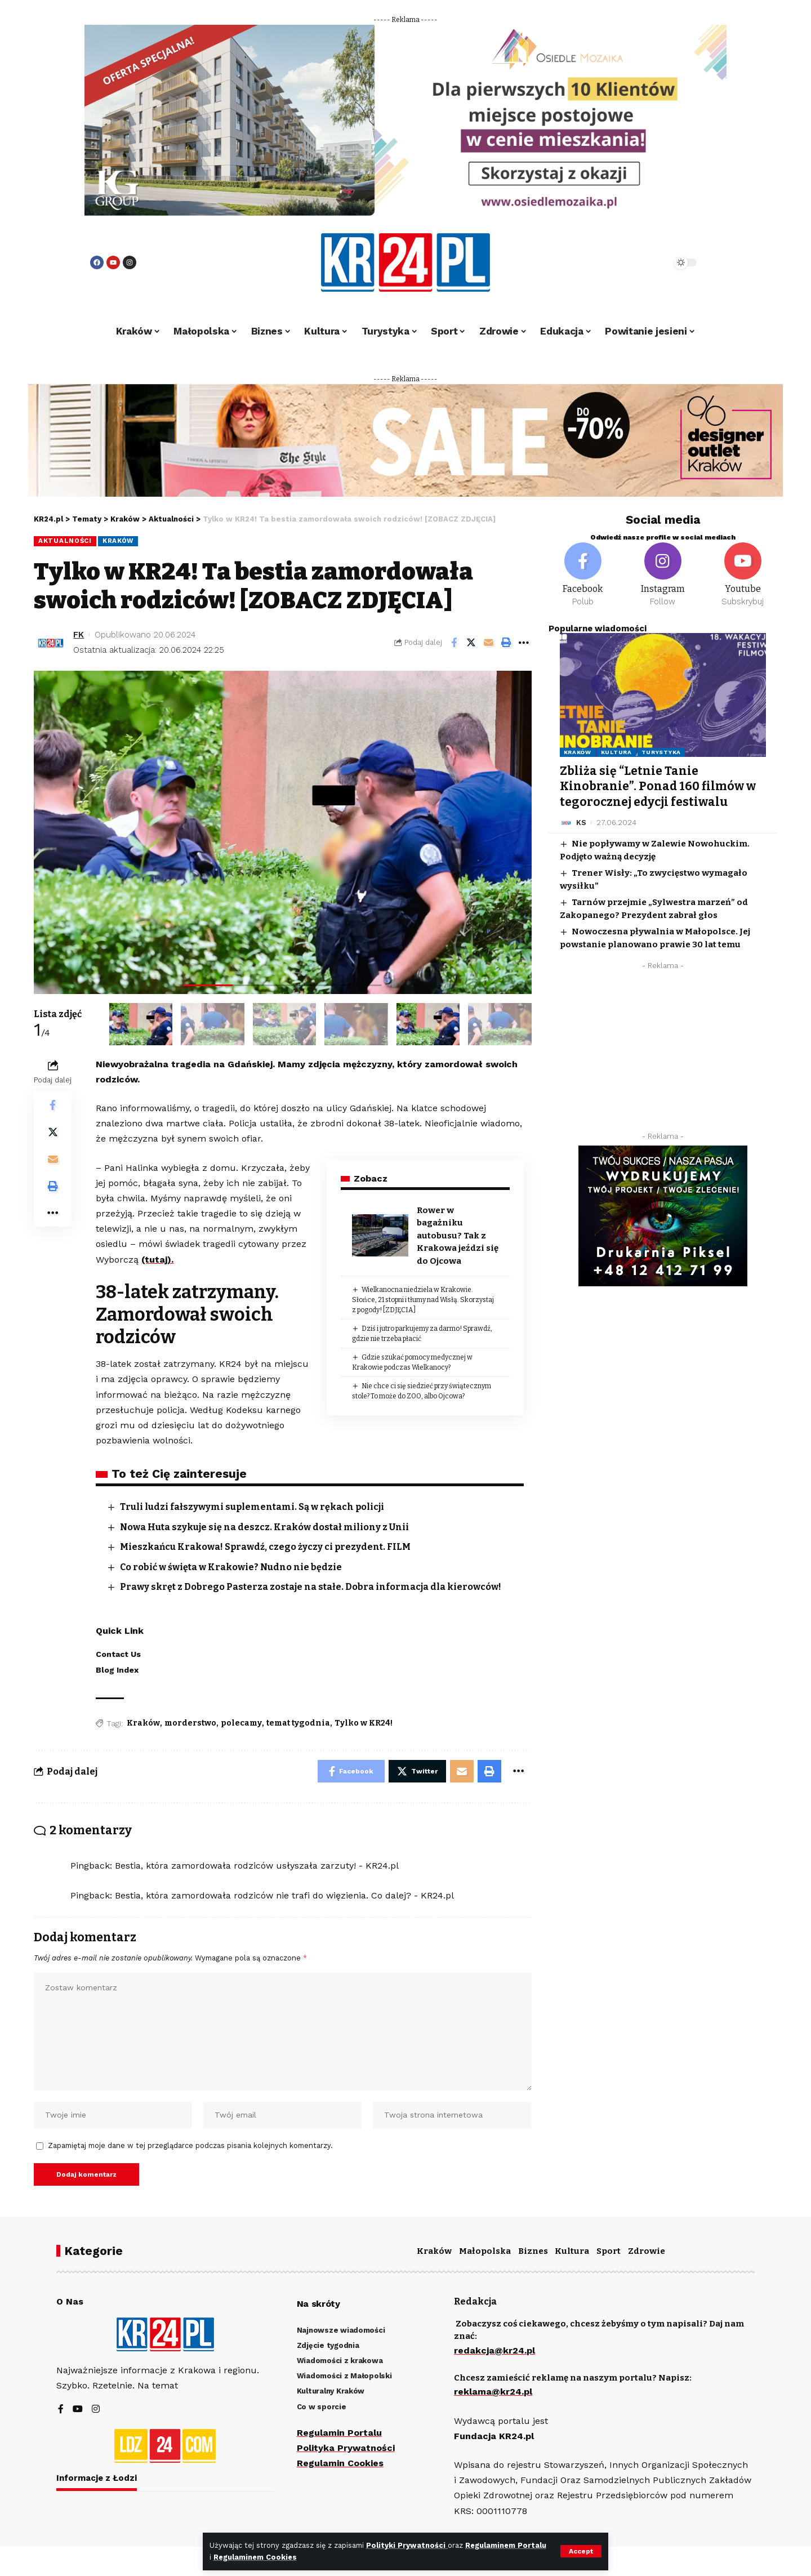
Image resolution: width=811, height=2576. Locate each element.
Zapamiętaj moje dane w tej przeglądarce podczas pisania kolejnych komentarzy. (190, 2145)
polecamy (241, 1723)
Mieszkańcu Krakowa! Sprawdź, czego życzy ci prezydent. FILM (265, 1546)
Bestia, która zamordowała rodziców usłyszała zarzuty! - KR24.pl (257, 1865)
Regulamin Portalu (339, 2432)
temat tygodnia (298, 1723)
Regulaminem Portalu (505, 2545)
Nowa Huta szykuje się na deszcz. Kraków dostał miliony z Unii (264, 1527)
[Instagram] (663, 575)
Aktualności (65, 541)
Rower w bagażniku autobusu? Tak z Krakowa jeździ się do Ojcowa (457, 1235)
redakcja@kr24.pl (494, 2350)
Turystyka (661, 752)
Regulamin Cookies (340, 2463)
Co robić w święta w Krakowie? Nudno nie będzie (231, 1567)
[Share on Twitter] (471, 643)
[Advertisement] (663, 1054)
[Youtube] (742, 575)
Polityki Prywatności (407, 2545)
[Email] (489, 643)
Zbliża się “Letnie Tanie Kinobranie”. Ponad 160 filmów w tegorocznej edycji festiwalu (658, 786)
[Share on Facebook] (454, 643)
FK (78, 635)
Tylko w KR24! (364, 1723)
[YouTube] (77, 2409)
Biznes (533, 2251)
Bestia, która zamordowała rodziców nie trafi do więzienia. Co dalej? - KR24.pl (284, 1895)
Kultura (616, 752)
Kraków (118, 541)
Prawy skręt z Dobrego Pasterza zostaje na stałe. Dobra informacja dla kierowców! (310, 1586)
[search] (632, 262)
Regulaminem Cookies (255, 2557)
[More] (524, 643)
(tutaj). (157, 1259)
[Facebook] (583, 575)
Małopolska (485, 2251)
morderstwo (190, 1723)
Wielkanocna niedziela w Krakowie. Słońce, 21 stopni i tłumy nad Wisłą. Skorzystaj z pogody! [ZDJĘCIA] (423, 1300)
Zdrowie (646, 2251)
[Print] (506, 643)
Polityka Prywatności (346, 2448)
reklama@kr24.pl (493, 2391)
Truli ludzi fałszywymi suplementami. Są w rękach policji (252, 1506)
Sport (608, 2251)
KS (581, 822)
